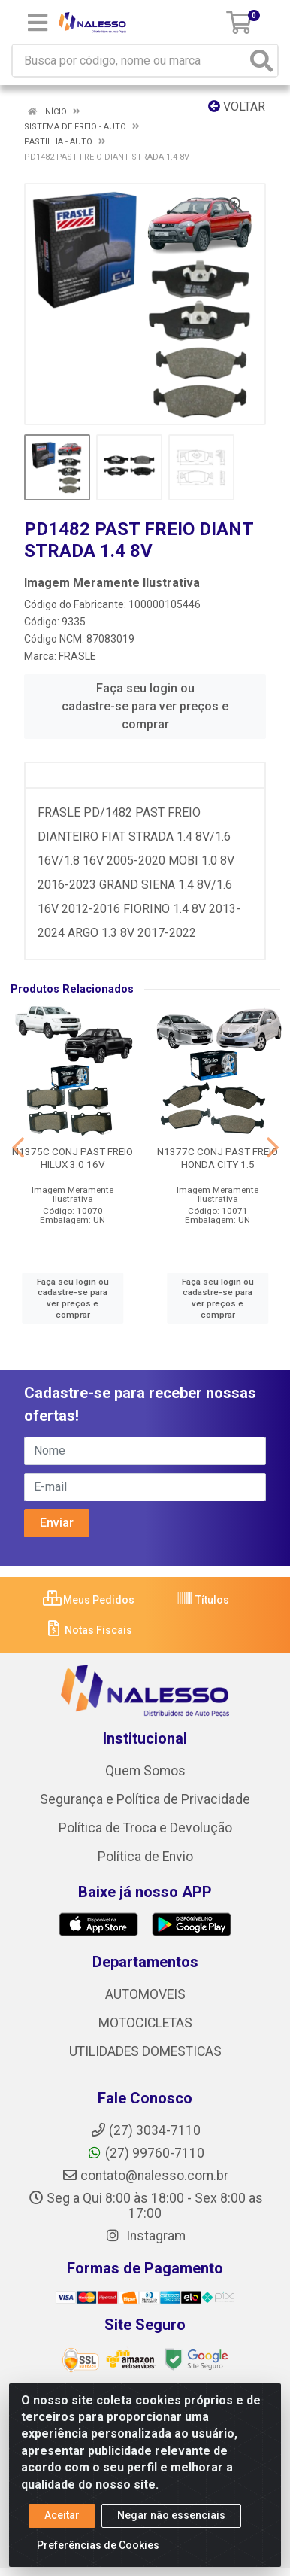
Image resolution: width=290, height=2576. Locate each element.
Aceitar (62, 2515)
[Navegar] (18, 1147)
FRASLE (77, 656)
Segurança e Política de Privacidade (145, 1799)
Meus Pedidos (88, 1600)
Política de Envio (145, 1856)
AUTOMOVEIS (145, 1994)
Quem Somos (145, 1770)
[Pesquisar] (261, 60)
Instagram (145, 2235)
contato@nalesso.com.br (145, 2175)
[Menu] (37, 22)
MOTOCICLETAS (145, 2022)
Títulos (202, 1600)
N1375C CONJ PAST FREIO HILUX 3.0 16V (72, 1157)
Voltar (236, 106)
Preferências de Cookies (98, 2545)
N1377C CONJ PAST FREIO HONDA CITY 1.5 (217, 1157)
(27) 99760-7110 (145, 2153)
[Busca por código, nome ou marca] (129, 60)
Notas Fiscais (88, 1630)
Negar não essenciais (171, 2515)
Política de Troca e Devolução (145, 1827)
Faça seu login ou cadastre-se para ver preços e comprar (145, 706)
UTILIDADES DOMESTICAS (145, 2051)
